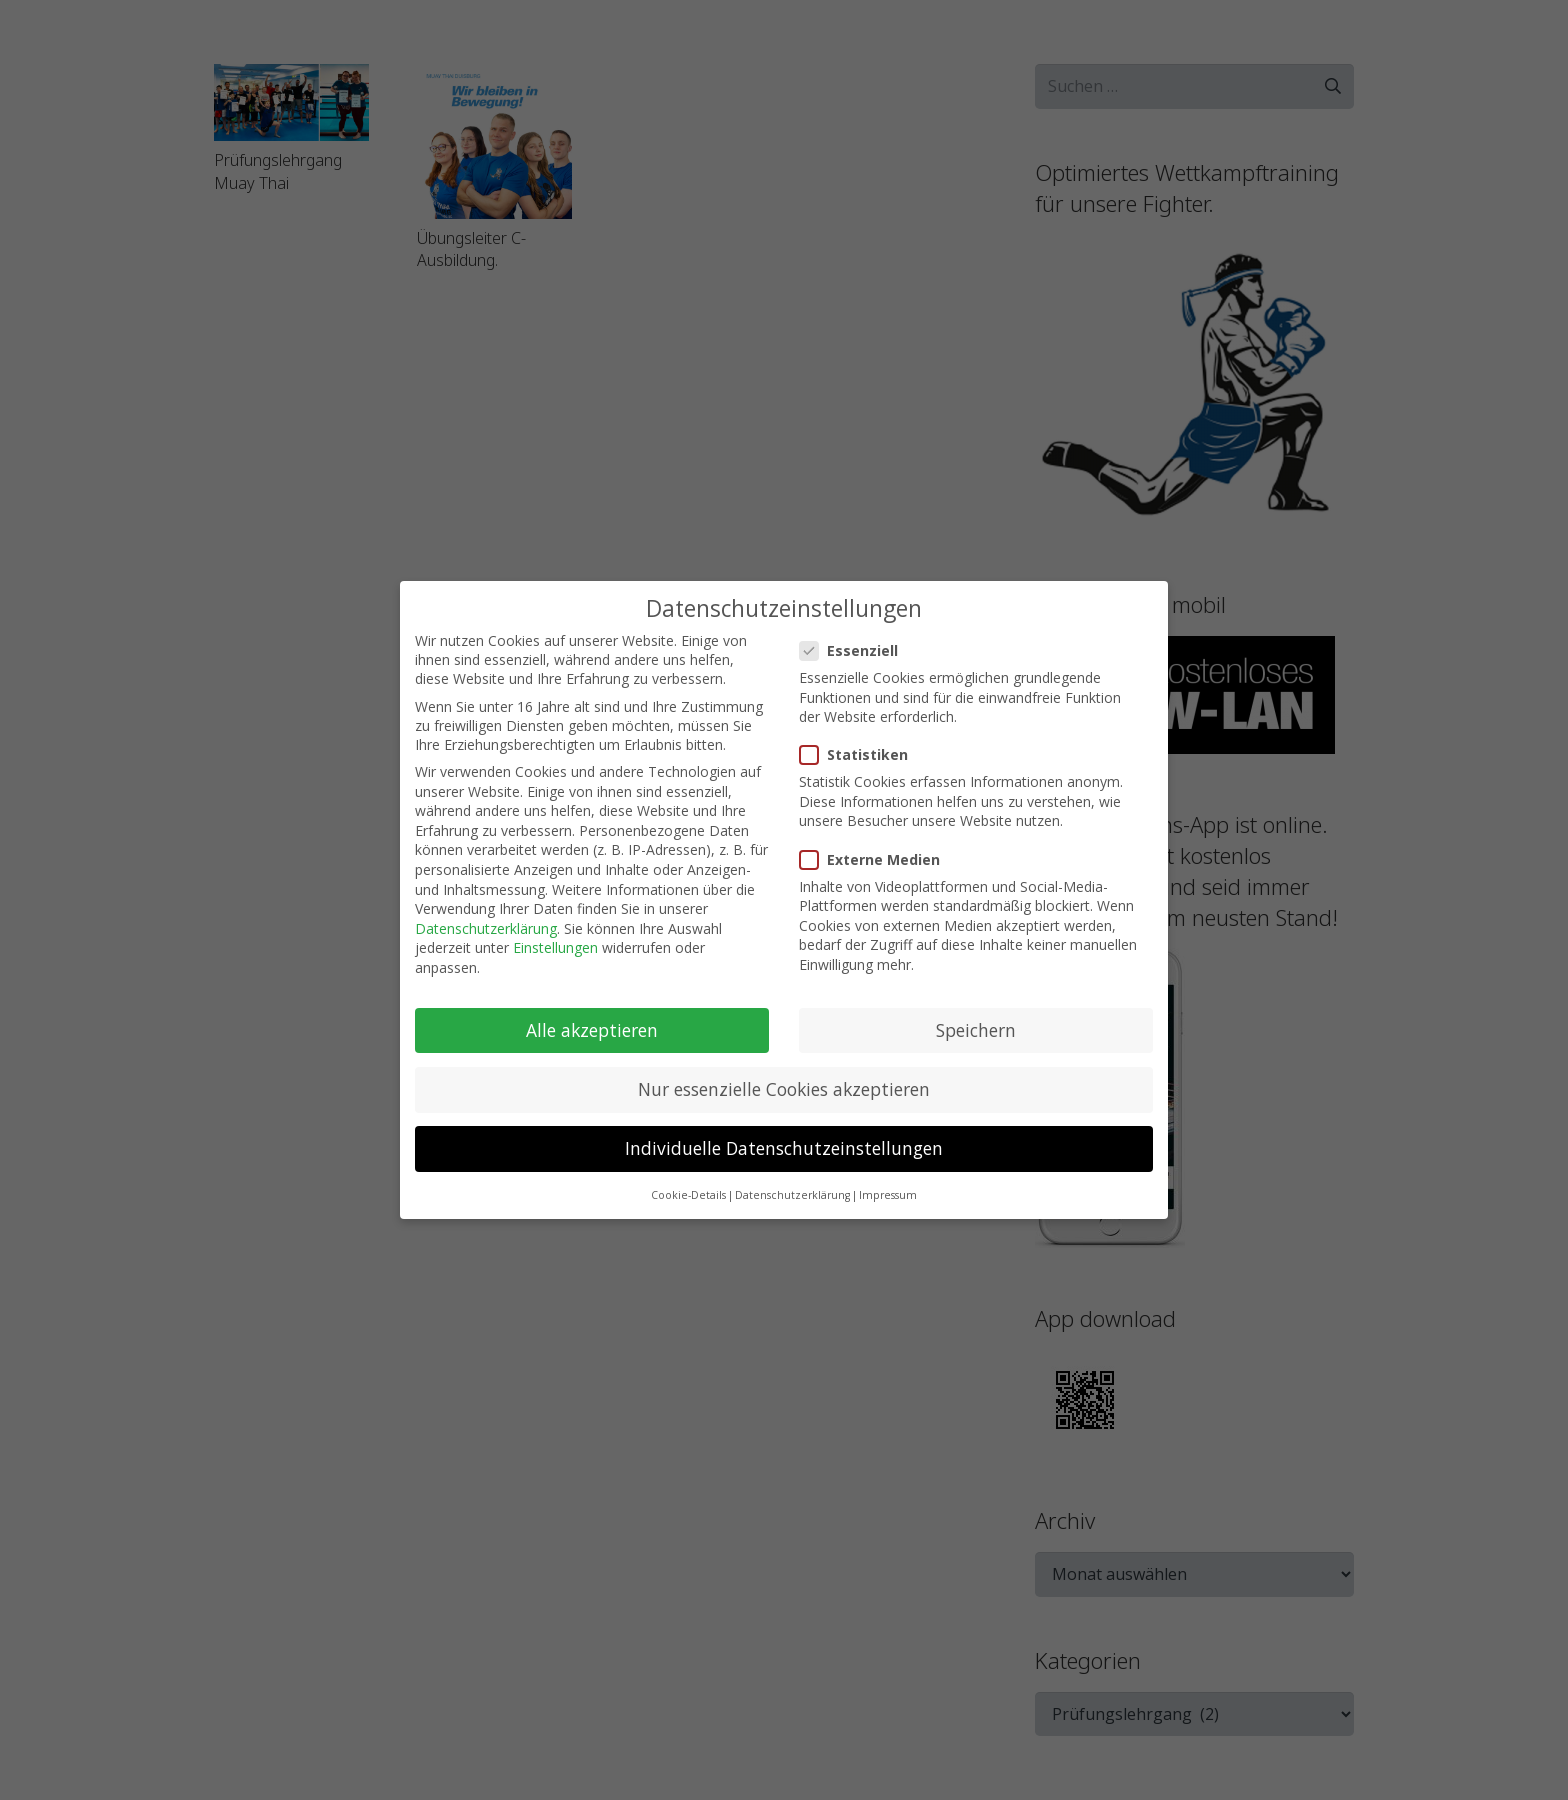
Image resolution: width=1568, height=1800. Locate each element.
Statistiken (856, 752)
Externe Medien (872, 856)
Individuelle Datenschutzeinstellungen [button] (784, 1146)
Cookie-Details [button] (688, 1193)
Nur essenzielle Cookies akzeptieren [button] (784, 1086)
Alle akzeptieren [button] (592, 1027)
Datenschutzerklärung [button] (792, 1193)
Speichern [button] (976, 1027)
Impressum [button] (888, 1193)
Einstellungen (555, 945)
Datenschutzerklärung (486, 925)
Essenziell (851, 647)
